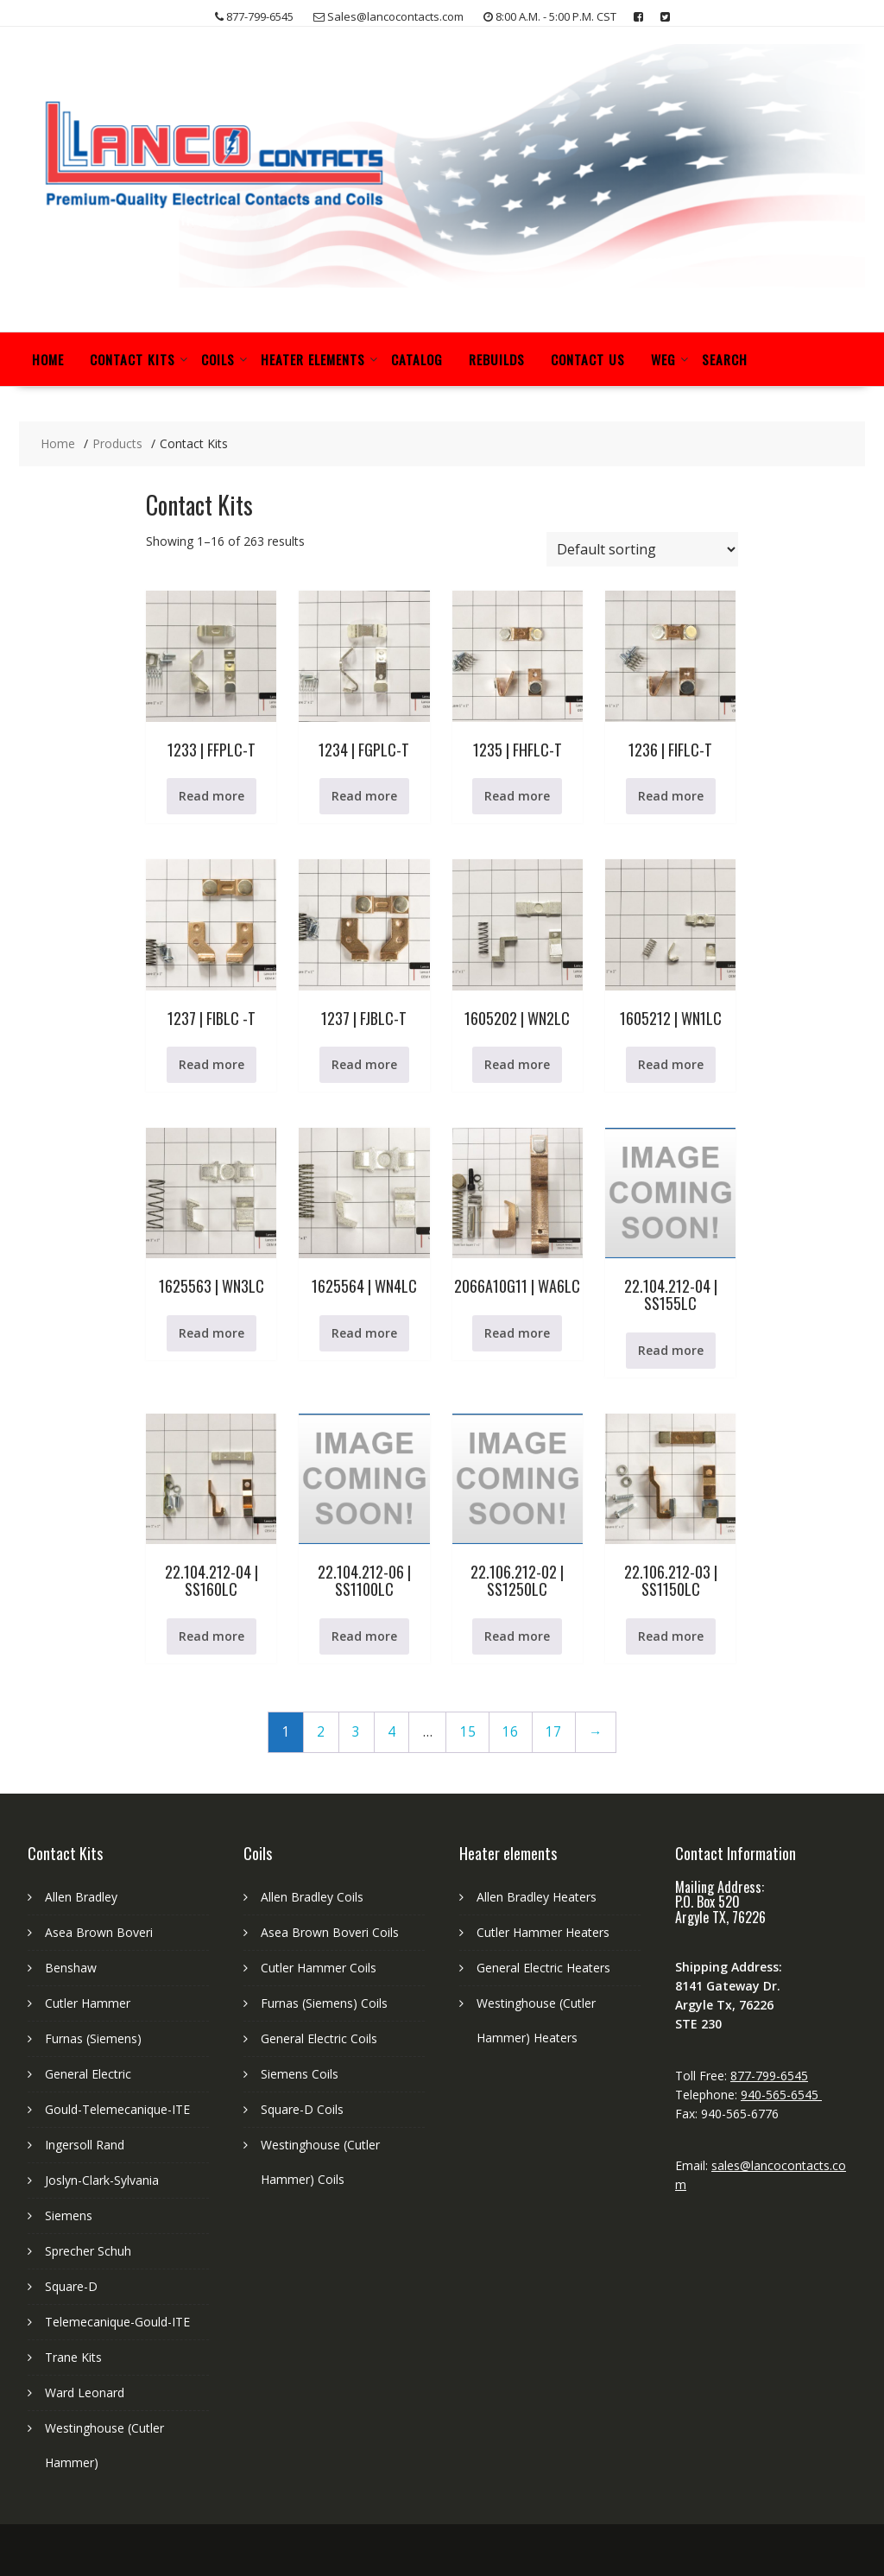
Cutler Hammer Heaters (543, 1932)
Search (725, 359)
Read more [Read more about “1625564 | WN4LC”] (364, 1333)
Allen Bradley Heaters (537, 1897)
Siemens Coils (299, 2074)
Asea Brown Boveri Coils (330, 1932)
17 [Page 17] (553, 1732)
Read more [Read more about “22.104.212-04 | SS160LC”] (211, 1636)
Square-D (71, 2286)
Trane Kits (73, 2357)
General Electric (88, 2074)
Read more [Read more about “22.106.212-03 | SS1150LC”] (671, 1636)
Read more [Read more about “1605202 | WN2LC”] (517, 1064)
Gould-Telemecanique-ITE (117, 2109)
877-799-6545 (769, 2075)
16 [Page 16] (510, 1732)
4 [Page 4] (391, 1732)
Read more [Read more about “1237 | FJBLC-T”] (364, 1064)
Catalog (417, 359)
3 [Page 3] (356, 1732)
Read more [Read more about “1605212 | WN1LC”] (671, 1064)
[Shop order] (642, 549)
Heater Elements (313, 359)
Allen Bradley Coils (312, 1897)
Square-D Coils (302, 2109)
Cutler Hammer (87, 2003)
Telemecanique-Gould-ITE (117, 2321)
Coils (218, 359)
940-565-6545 (781, 2094)
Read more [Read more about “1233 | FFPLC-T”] (211, 796)
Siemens (68, 2215)
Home (48, 359)
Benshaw (71, 1967)
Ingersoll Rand (84, 2144)
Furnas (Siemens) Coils (324, 2003)
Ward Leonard (84, 2392)
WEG (663, 359)
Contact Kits (132, 359)
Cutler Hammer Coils (318, 1967)
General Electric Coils (319, 2038)
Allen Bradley (81, 1897)
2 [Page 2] (321, 1732)
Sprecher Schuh (88, 2251)
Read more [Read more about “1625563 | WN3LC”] (211, 1333)
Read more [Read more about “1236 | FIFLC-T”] (671, 796)
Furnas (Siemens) (93, 2038)
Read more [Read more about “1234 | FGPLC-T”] (364, 796)
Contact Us (588, 359)
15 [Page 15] (468, 1732)
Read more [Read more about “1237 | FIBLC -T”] (211, 1064)
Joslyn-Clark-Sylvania (102, 2180)
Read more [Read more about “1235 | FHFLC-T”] (517, 796)
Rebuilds (497, 359)
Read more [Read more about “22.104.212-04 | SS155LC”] (671, 1350)
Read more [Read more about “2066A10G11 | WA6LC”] (517, 1333)
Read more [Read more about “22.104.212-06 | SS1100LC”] (364, 1636)
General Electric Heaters (543, 1967)
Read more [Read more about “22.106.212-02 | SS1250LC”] (517, 1636)
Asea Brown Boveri (99, 1932)
